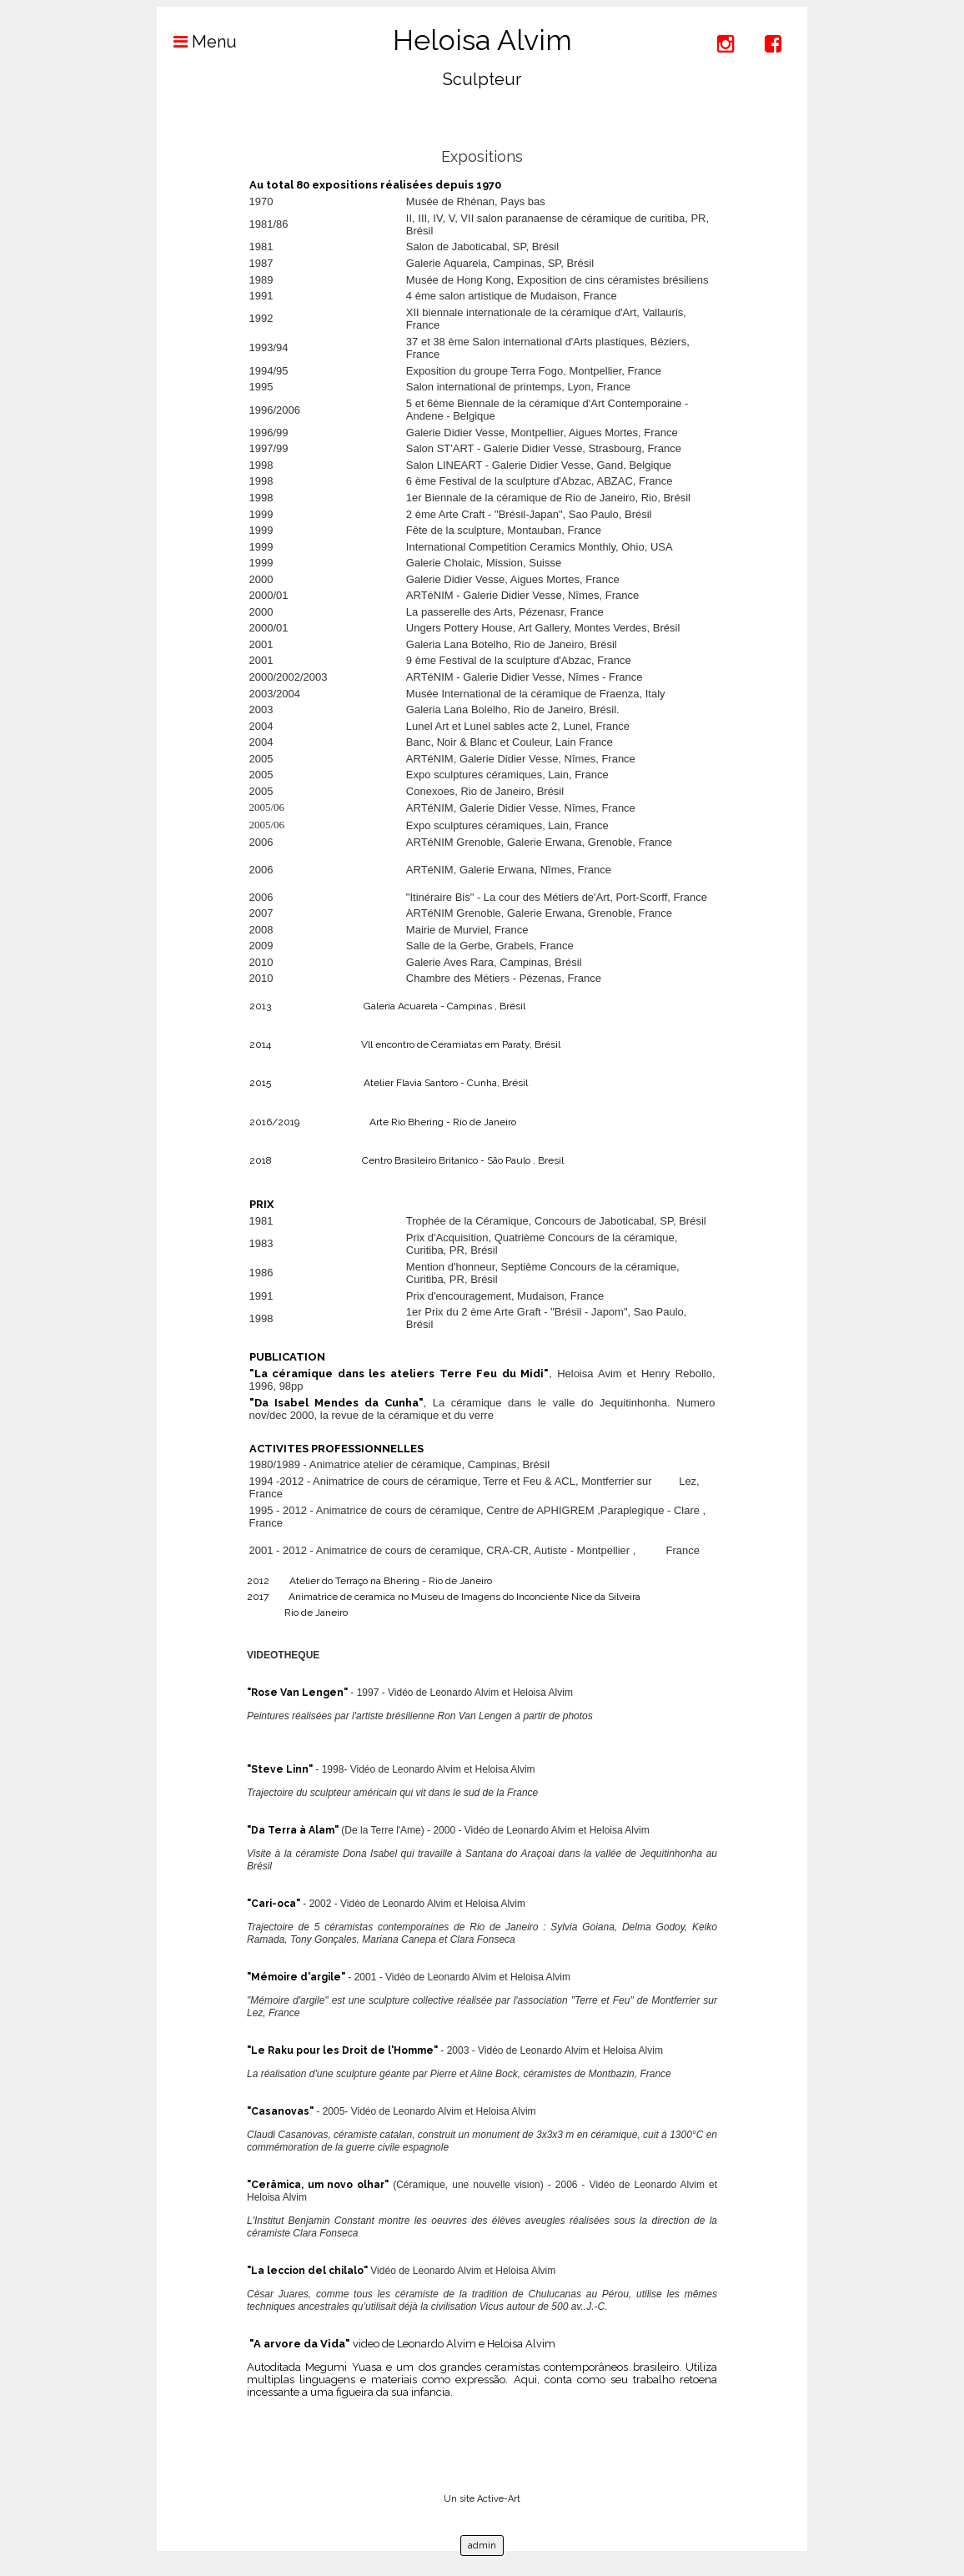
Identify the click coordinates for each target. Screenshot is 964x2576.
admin (482, 2545)
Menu (197, 42)
